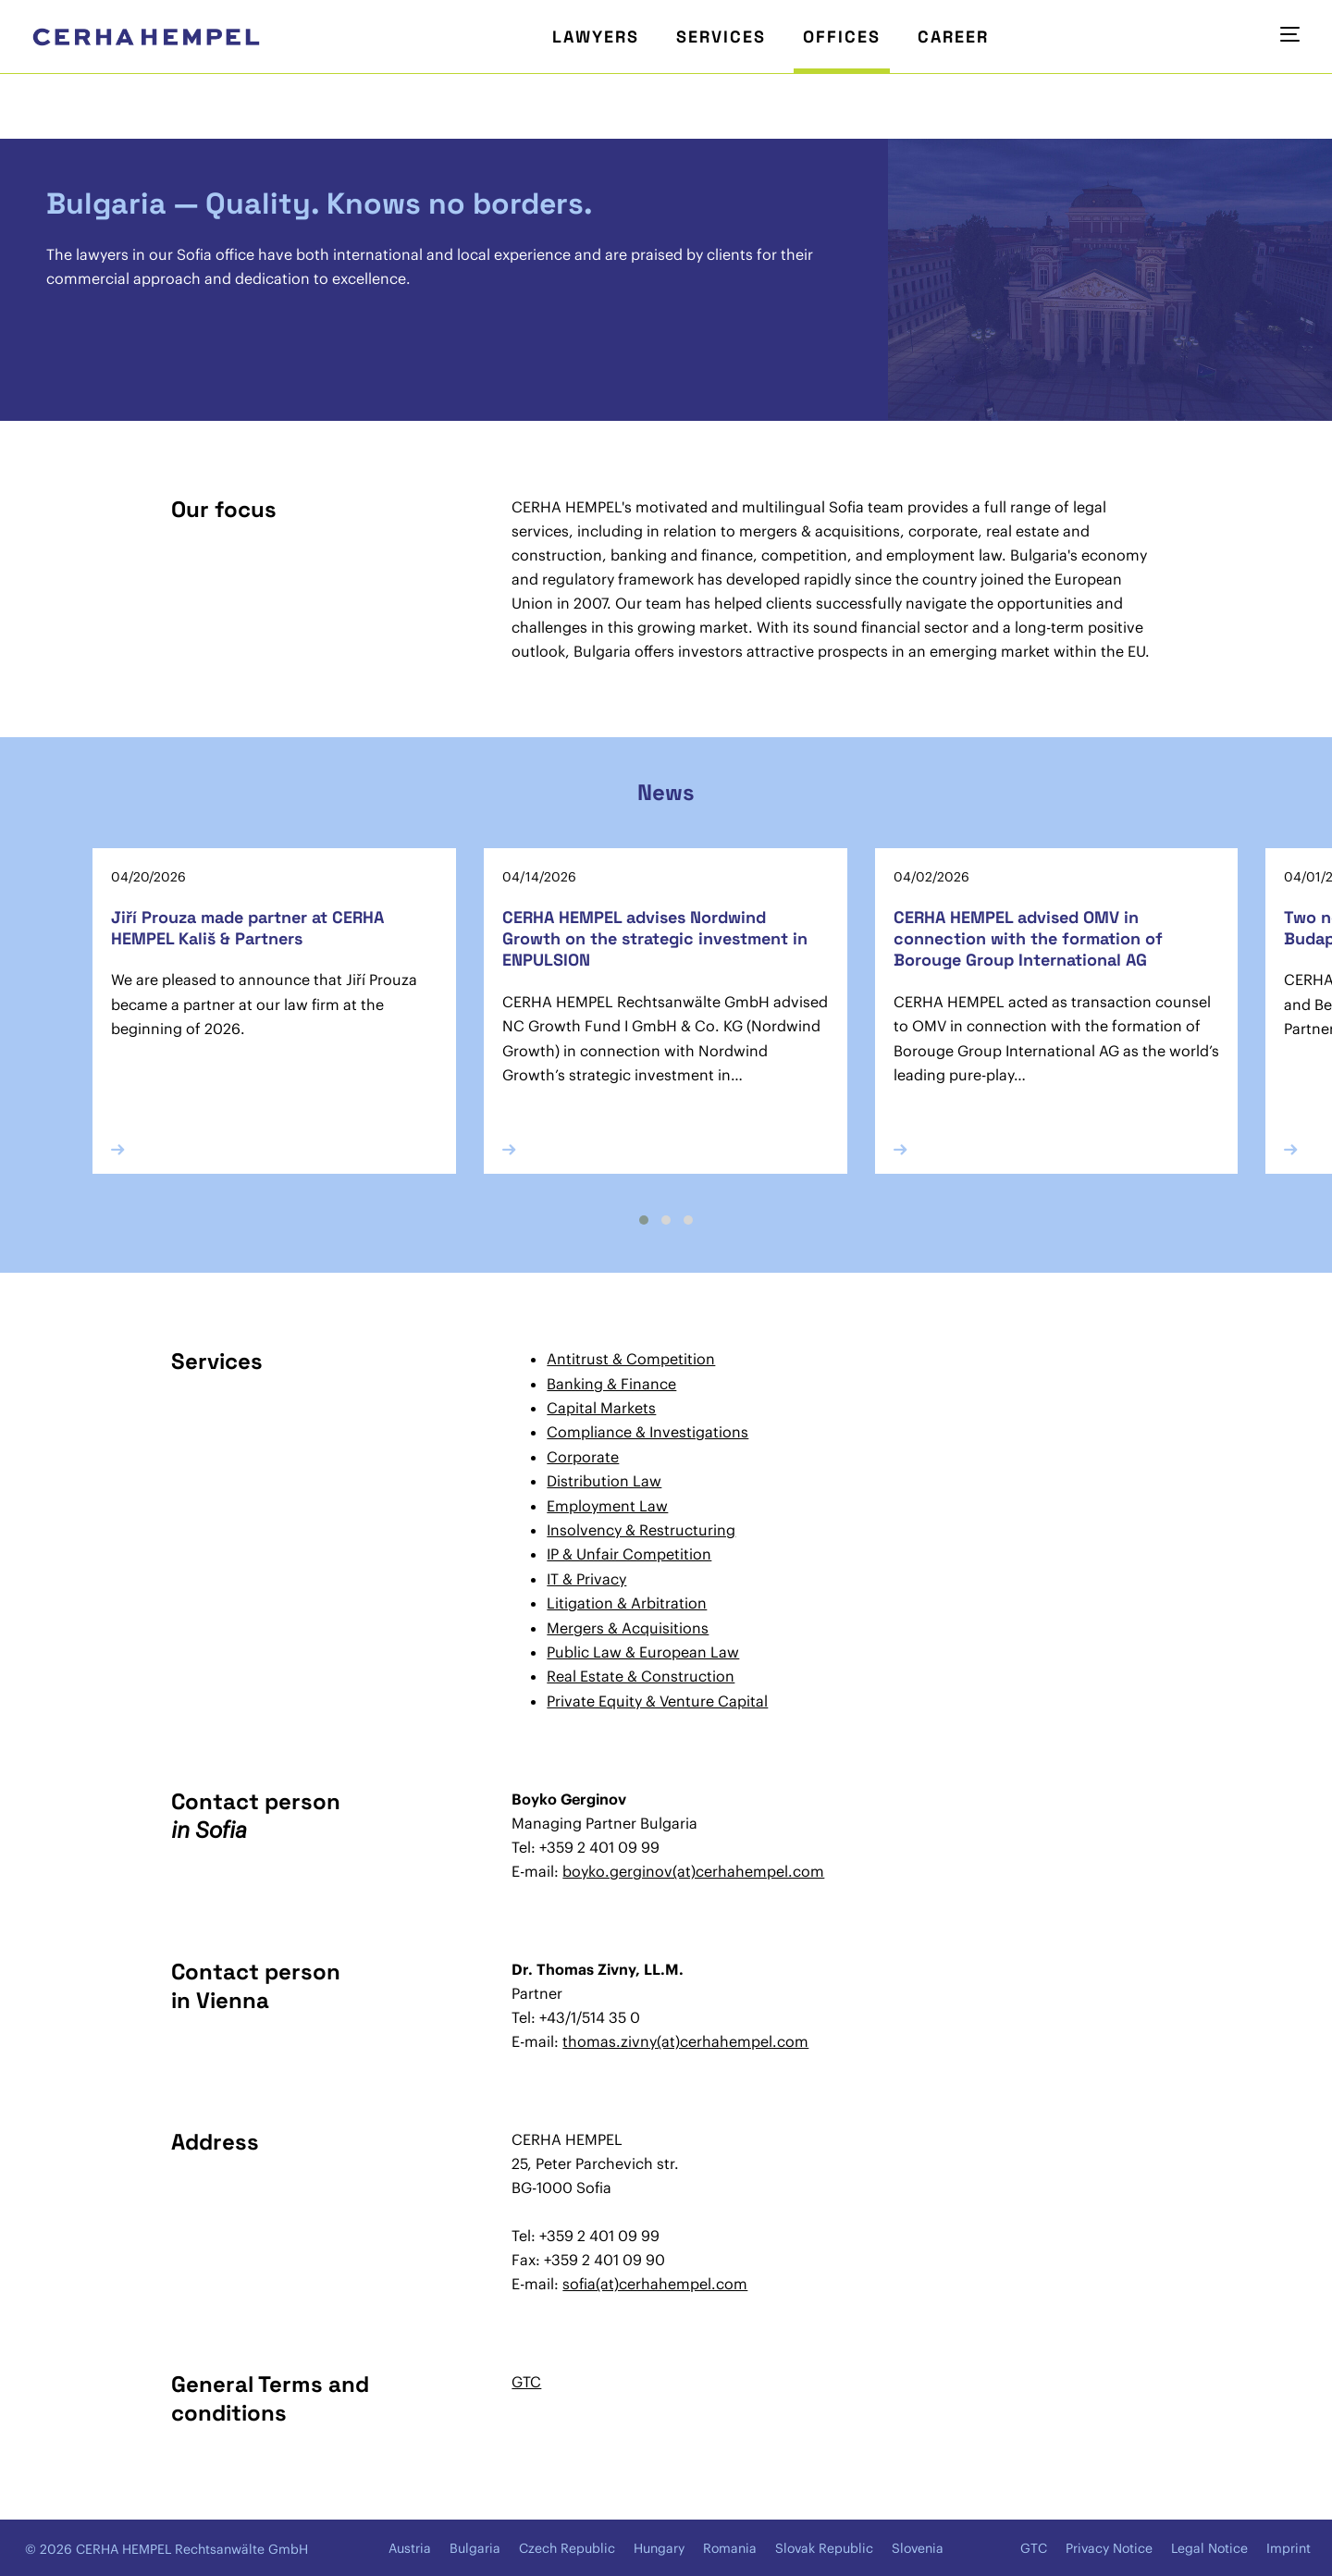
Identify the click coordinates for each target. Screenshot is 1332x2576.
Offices (842, 36)
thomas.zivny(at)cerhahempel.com (685, 2041)
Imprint (1288, 2548)
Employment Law (607, 1506)
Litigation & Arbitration (627, 1603)
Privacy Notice (1109, 2548)
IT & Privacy (586, 1579)
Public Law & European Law (643, 1652)
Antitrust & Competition (631, 1359)
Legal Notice (1209, 2548)
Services (721, 36)
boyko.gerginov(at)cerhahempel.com (693, 1871)
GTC (526, 2382)
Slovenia (918, 2548)
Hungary (659, 2548)
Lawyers (595, 36)
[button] (644, 1220)
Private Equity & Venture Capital (657, 1701)
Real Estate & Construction (640, 1676)
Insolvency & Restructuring (641, 1530)
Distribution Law (604, 1481)
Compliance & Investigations (647, 1432)
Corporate (583, 1457)
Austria (409, 2548)
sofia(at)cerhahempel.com (654, 2283)
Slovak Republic (824, 2548)
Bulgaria (475, 2548)
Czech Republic (567, 2548)
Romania (730, 2548)
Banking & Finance (611, 1383)
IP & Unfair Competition (629, 1554)
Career (953, 36)
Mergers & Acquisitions (628, 1628)
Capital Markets (601, 1408)
